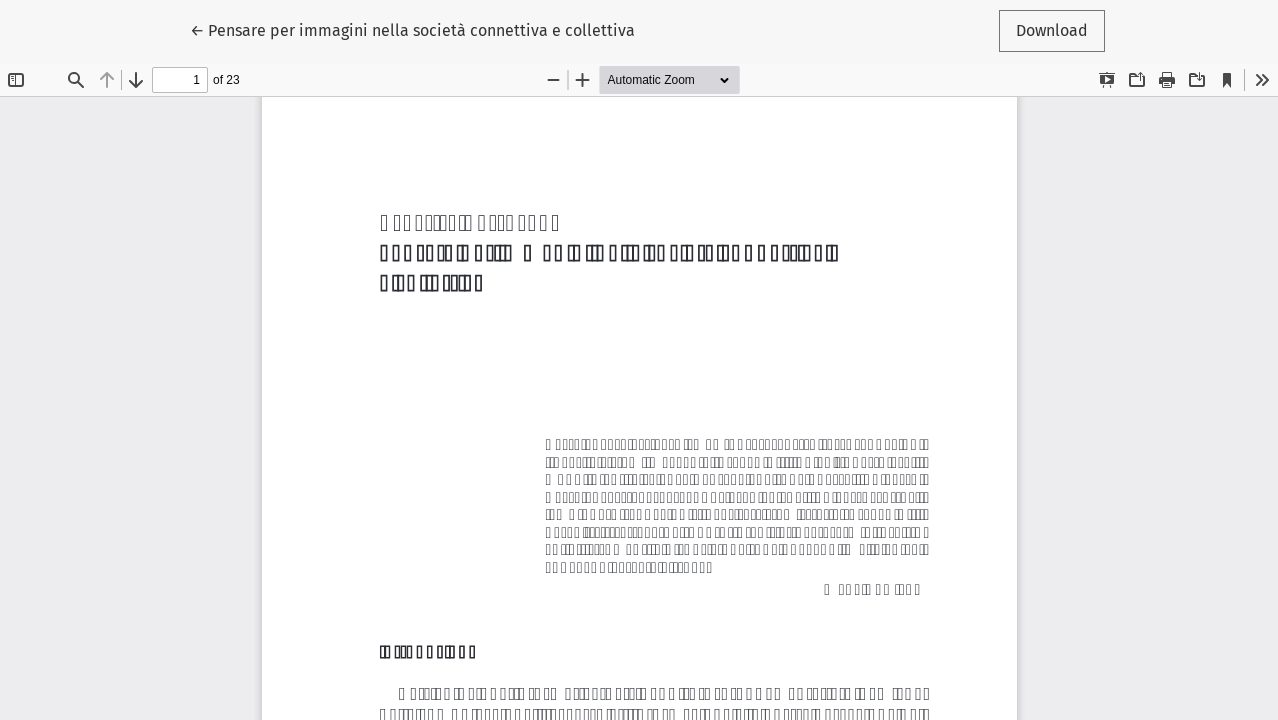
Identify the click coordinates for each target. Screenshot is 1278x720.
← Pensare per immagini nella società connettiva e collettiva (412, 29)
